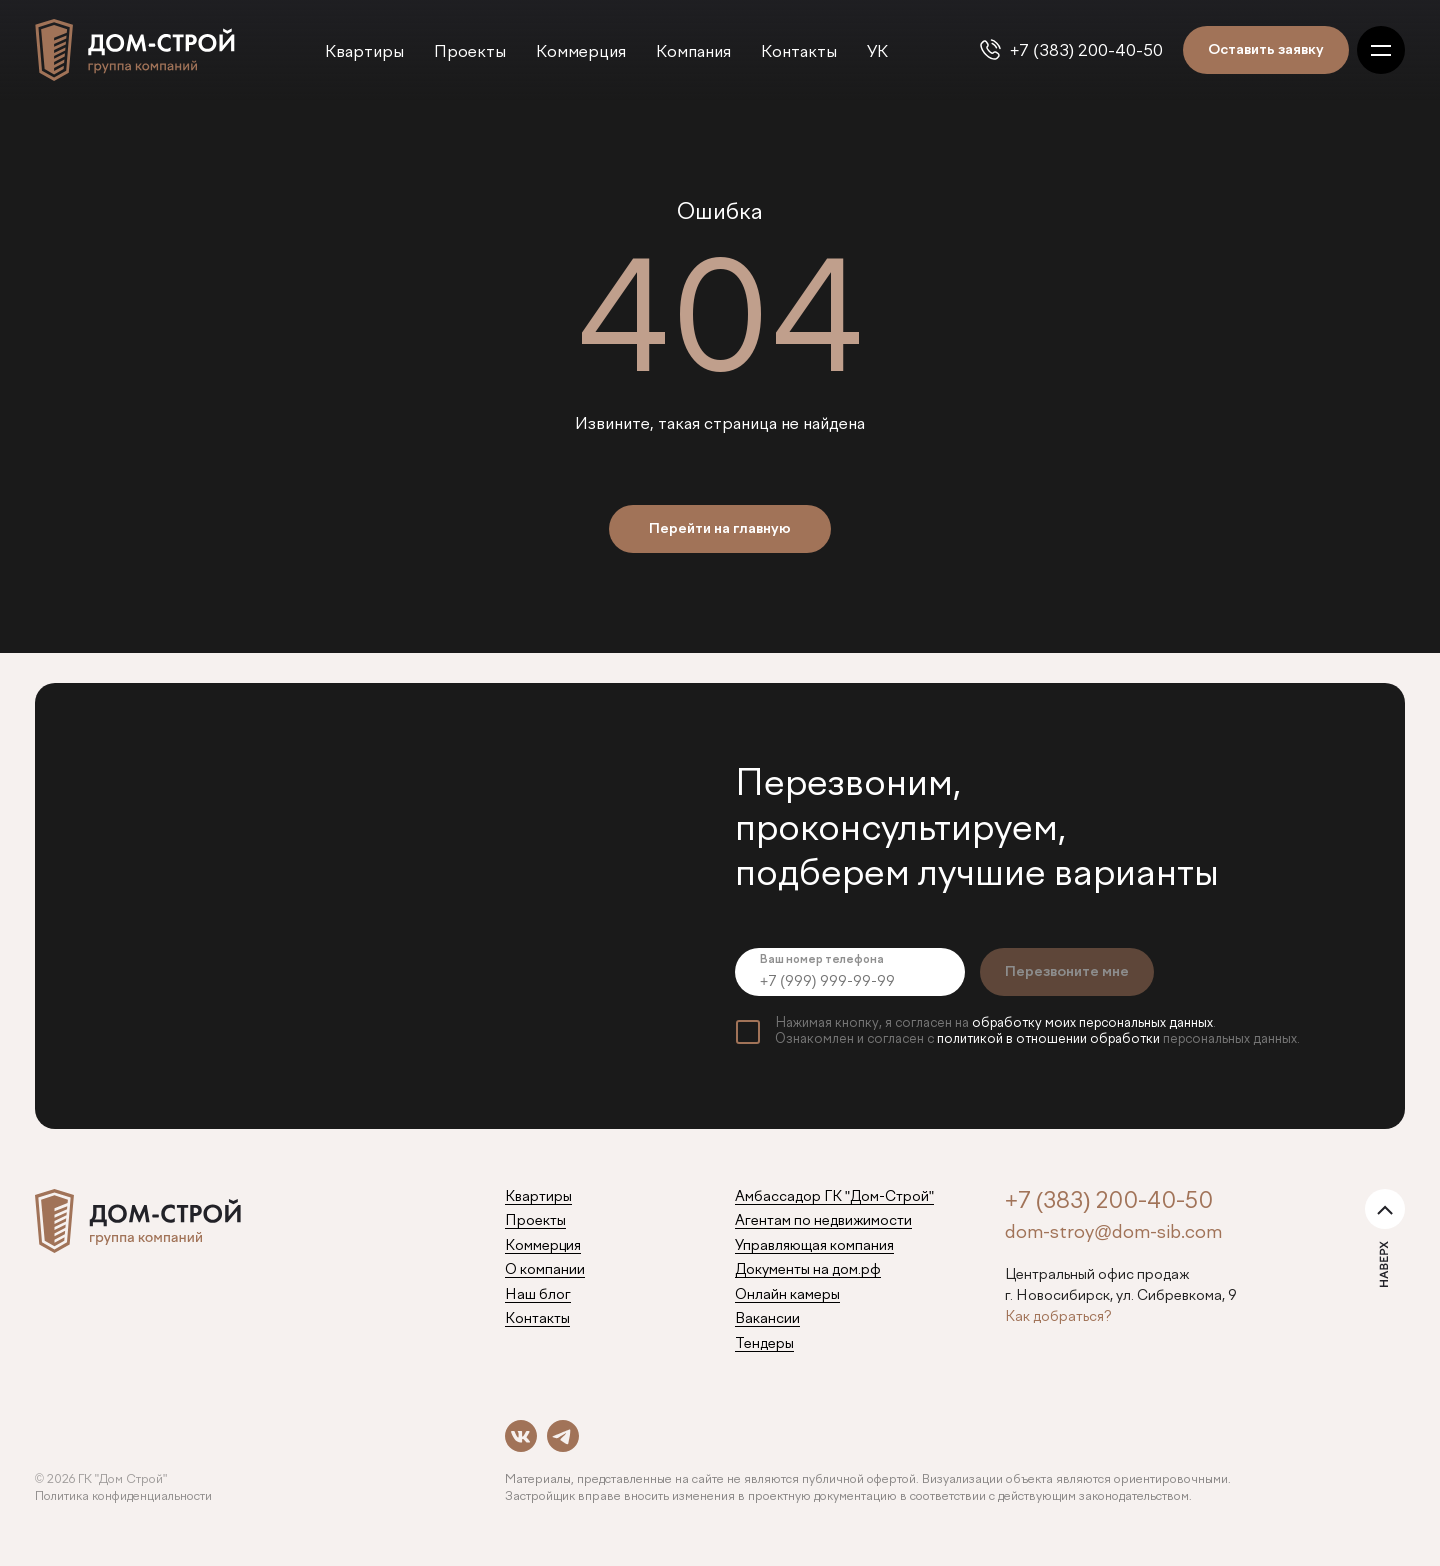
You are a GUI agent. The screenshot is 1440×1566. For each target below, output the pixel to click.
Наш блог (538, 1295)
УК (877, 53)
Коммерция (581, 53)
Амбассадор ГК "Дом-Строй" (834, 1197)
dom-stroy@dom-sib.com (1113, 1233)
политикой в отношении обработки (1048, 1039)
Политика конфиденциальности (123, 1497)
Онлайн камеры (787, 1295)
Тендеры (764, 1344)
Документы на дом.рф (808, 1270)
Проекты (470, 53)
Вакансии (767, 1319)
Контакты (799, 53)
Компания (693, 53)
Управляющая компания (814, 1246)
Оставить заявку (1266, 50)
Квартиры (364, 53)
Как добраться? (1058, 1317)
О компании (545, 1270)
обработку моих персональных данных (1092, 1023)
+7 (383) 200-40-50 (1086, 52)
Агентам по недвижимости (823, 1221)
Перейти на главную (720, 529)
